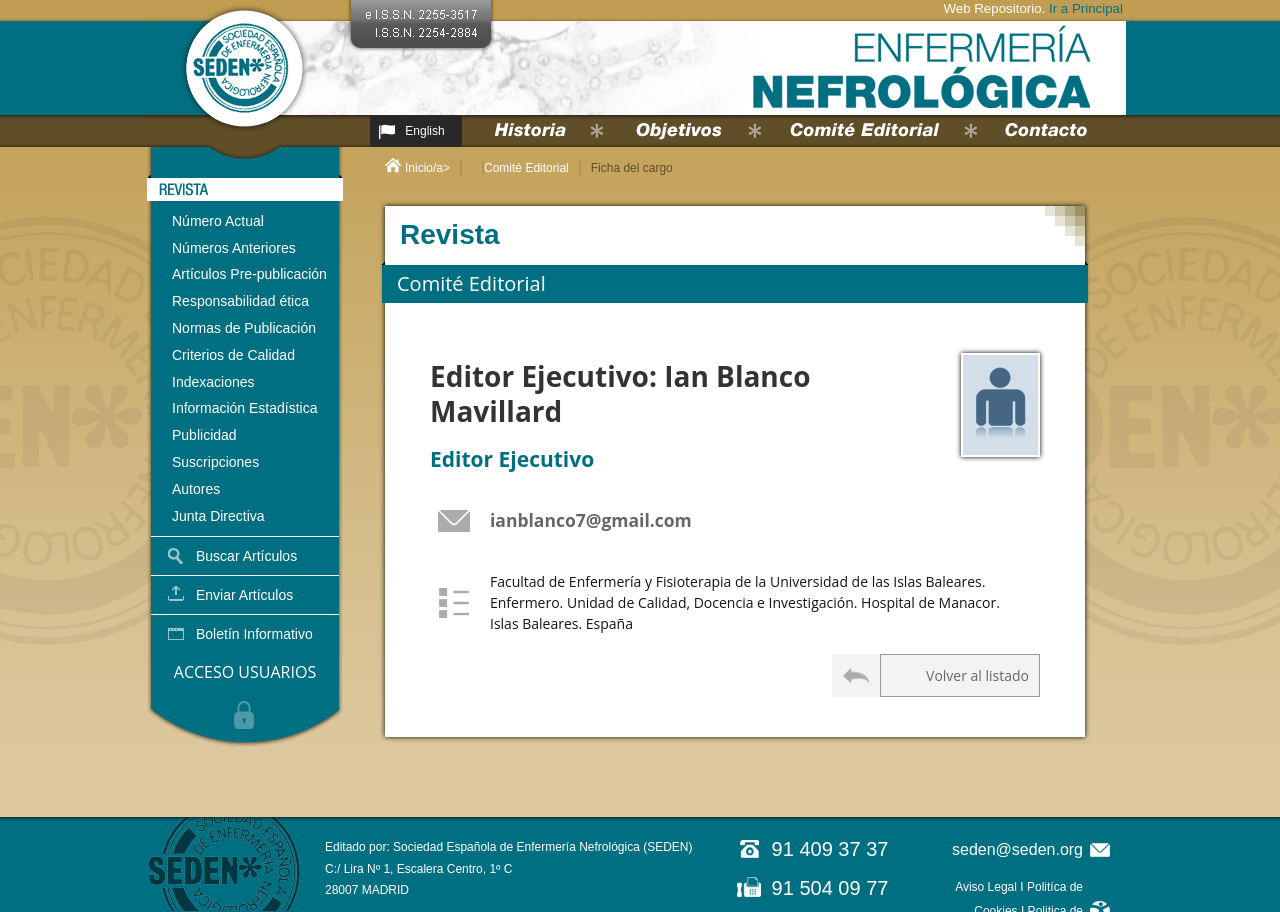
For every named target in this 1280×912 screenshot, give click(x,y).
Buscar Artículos (246, 556)
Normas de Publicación (244, 328)
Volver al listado (977, 675)
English (424, 131)
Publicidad (204, 435)
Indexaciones (213, 382)
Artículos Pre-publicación (249, 274)
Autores (196, 489)
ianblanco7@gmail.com (591, 520)
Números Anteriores (234, 248)
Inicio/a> (427, 168)
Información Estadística (245, 408)
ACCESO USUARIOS (245, 672)
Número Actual (218, 221)
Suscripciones (215, 462)
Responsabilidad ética (240, 301)
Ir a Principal (1086, 8)
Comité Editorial (526, 168)
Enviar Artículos (244, 595)
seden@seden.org (1017, 849)
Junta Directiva (218, 516)
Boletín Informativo (254, 634)
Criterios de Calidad (233, 355)
